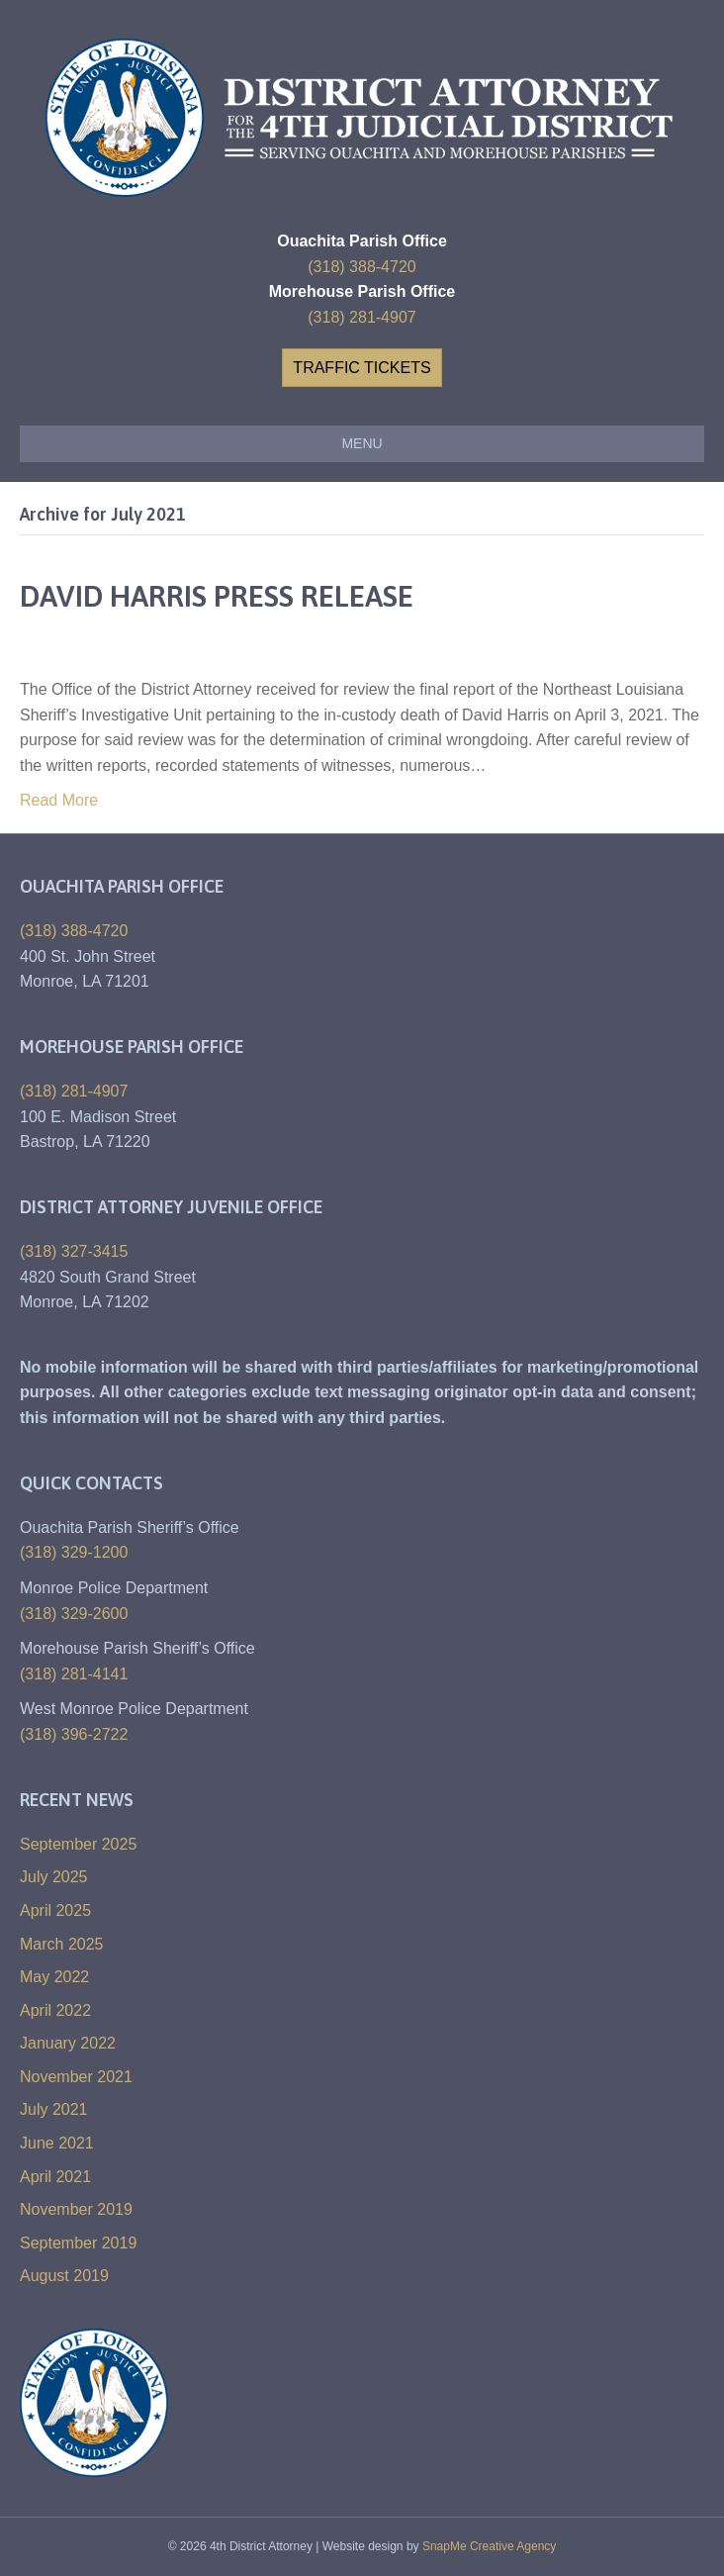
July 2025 (54, 1876)
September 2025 (78, 1844)
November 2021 (76, 2076)
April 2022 (55, 2010)
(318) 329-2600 (74, 1613)
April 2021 (55, 2176)
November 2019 (76, 2209)
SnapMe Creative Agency (489, 2546)
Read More (59, 800)
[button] (361, 367)
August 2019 (64, 2275)
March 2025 (62, 1944)
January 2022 (68, 2043)
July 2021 (54, 2109)
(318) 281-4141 (74, 1674)
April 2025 (55, 1910)
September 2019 (78, 2243)
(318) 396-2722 (74, 1734)
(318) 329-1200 (74, 1552)
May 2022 (54, 1976)
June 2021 (57, 2143)
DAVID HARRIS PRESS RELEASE (216, 596)
